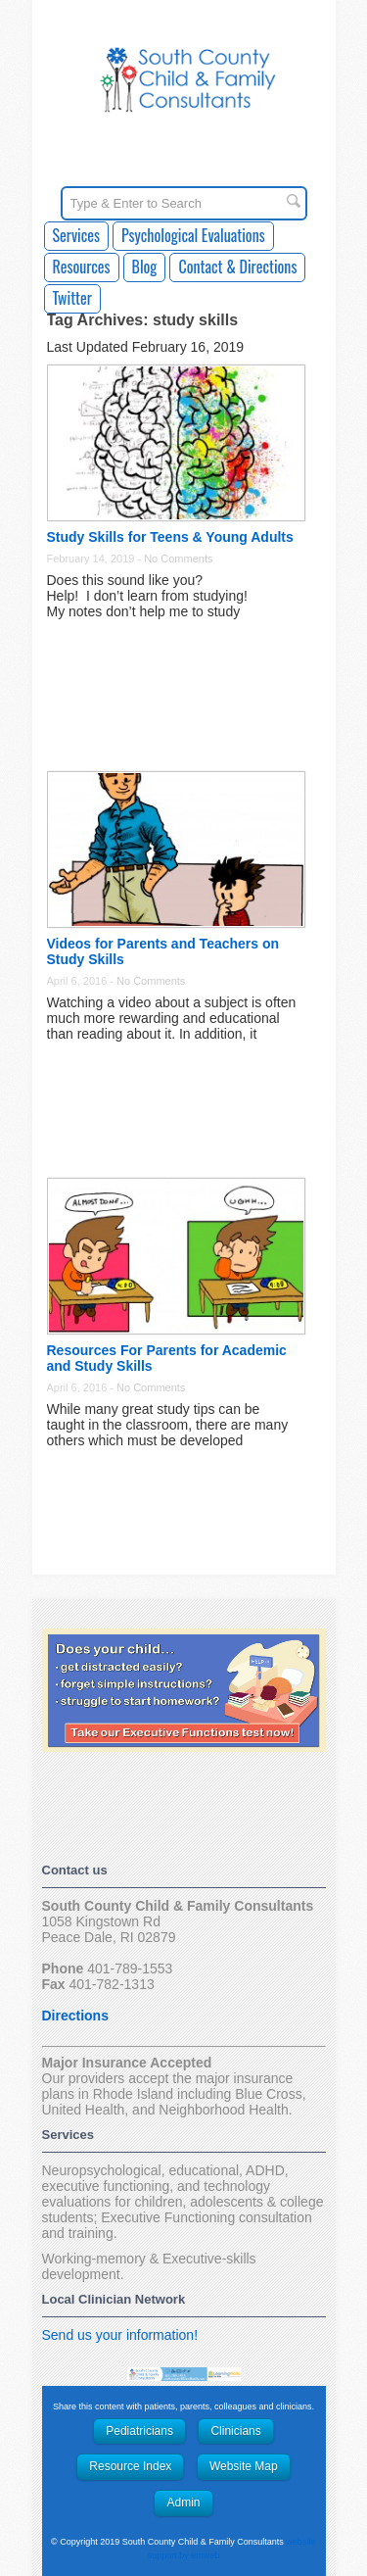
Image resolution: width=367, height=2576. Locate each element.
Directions (75, 2015)
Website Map (243, 2466)
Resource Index (130, 2466)
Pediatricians (139, 2431)
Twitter (72, 298)
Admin (183, 2502)
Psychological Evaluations (193, 235)
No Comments (178, 558)
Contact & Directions (237, 266)
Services (76, 235)
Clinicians (235, 2431)
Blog (145, 266)
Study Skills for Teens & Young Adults (170, 537)
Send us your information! (120, 2335)
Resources (82, 266)
